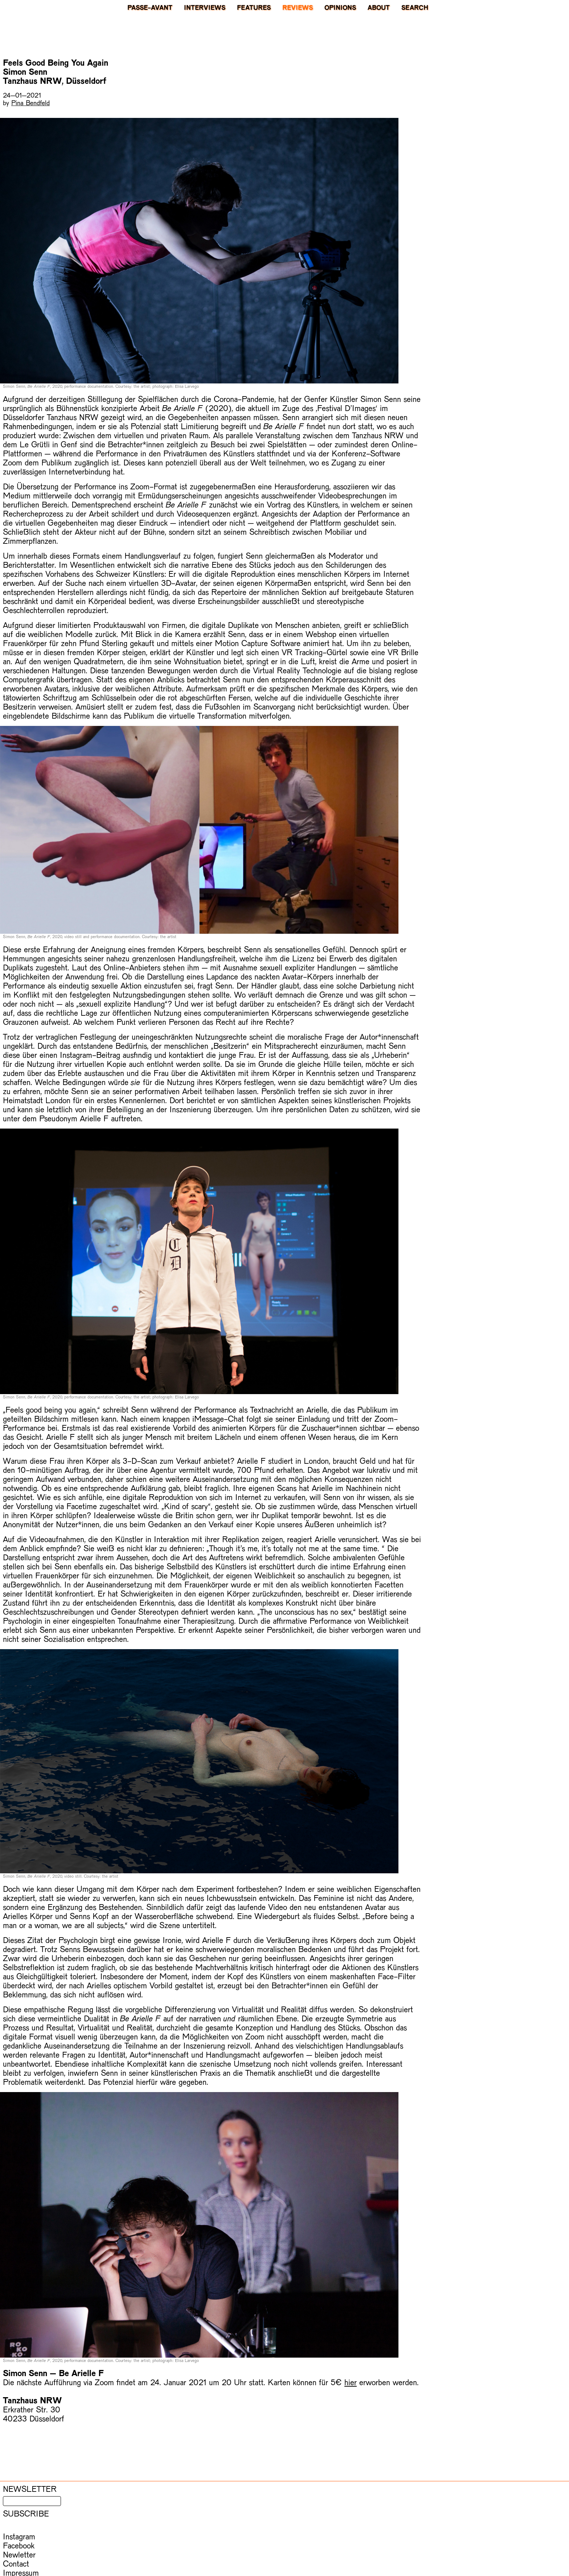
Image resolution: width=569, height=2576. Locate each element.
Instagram (19, 2536)
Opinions (340, 7)
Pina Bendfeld (30, 102)
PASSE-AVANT (149, 7)
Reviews (297, 7)
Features (254, 7)
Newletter (19, 2554)
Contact (16, 2563)
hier (350, 2382)
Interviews (204, 7)
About (379, 7)
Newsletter (30, 2488)
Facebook (18, 2545)
